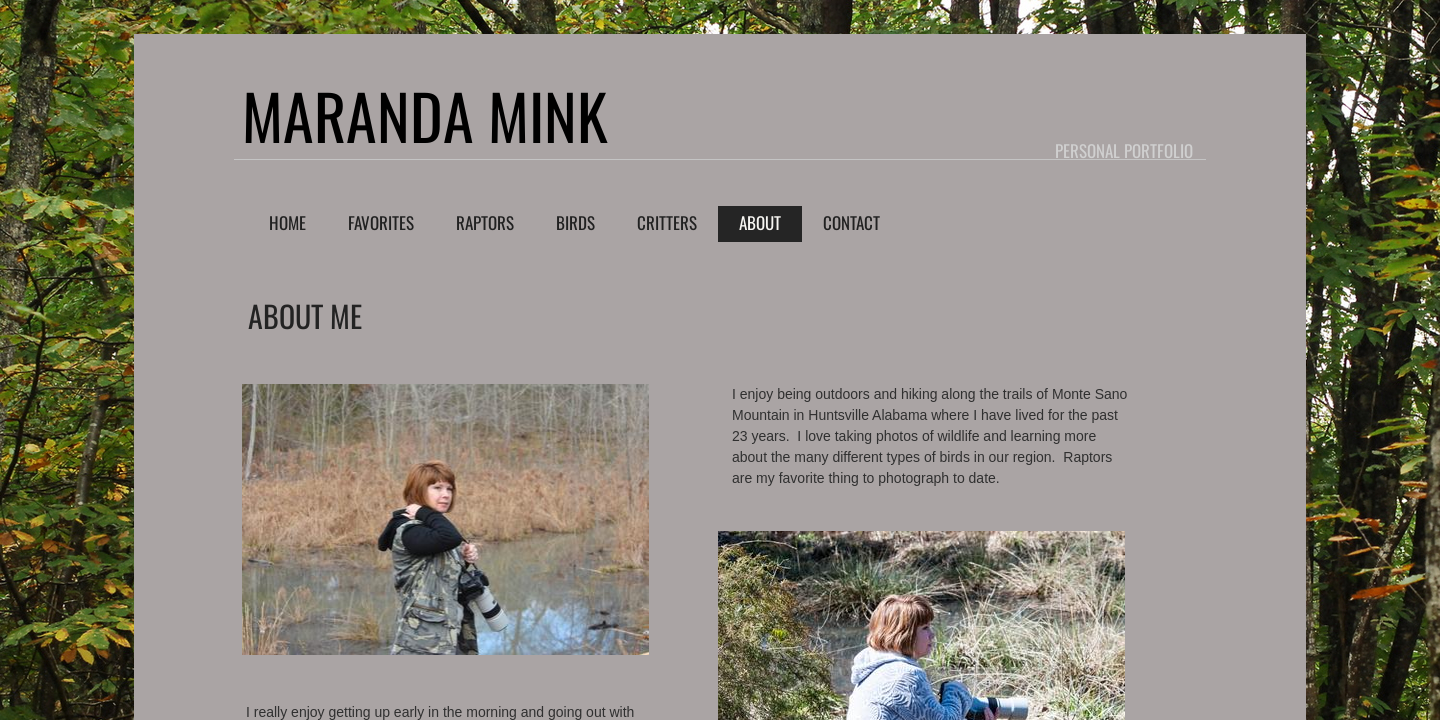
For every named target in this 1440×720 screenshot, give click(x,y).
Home (287, 222)
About (760, 222)
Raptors (485, 222)
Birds (575, 222)
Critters (667, 222)
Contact (851, 222)
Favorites (381, 222)
